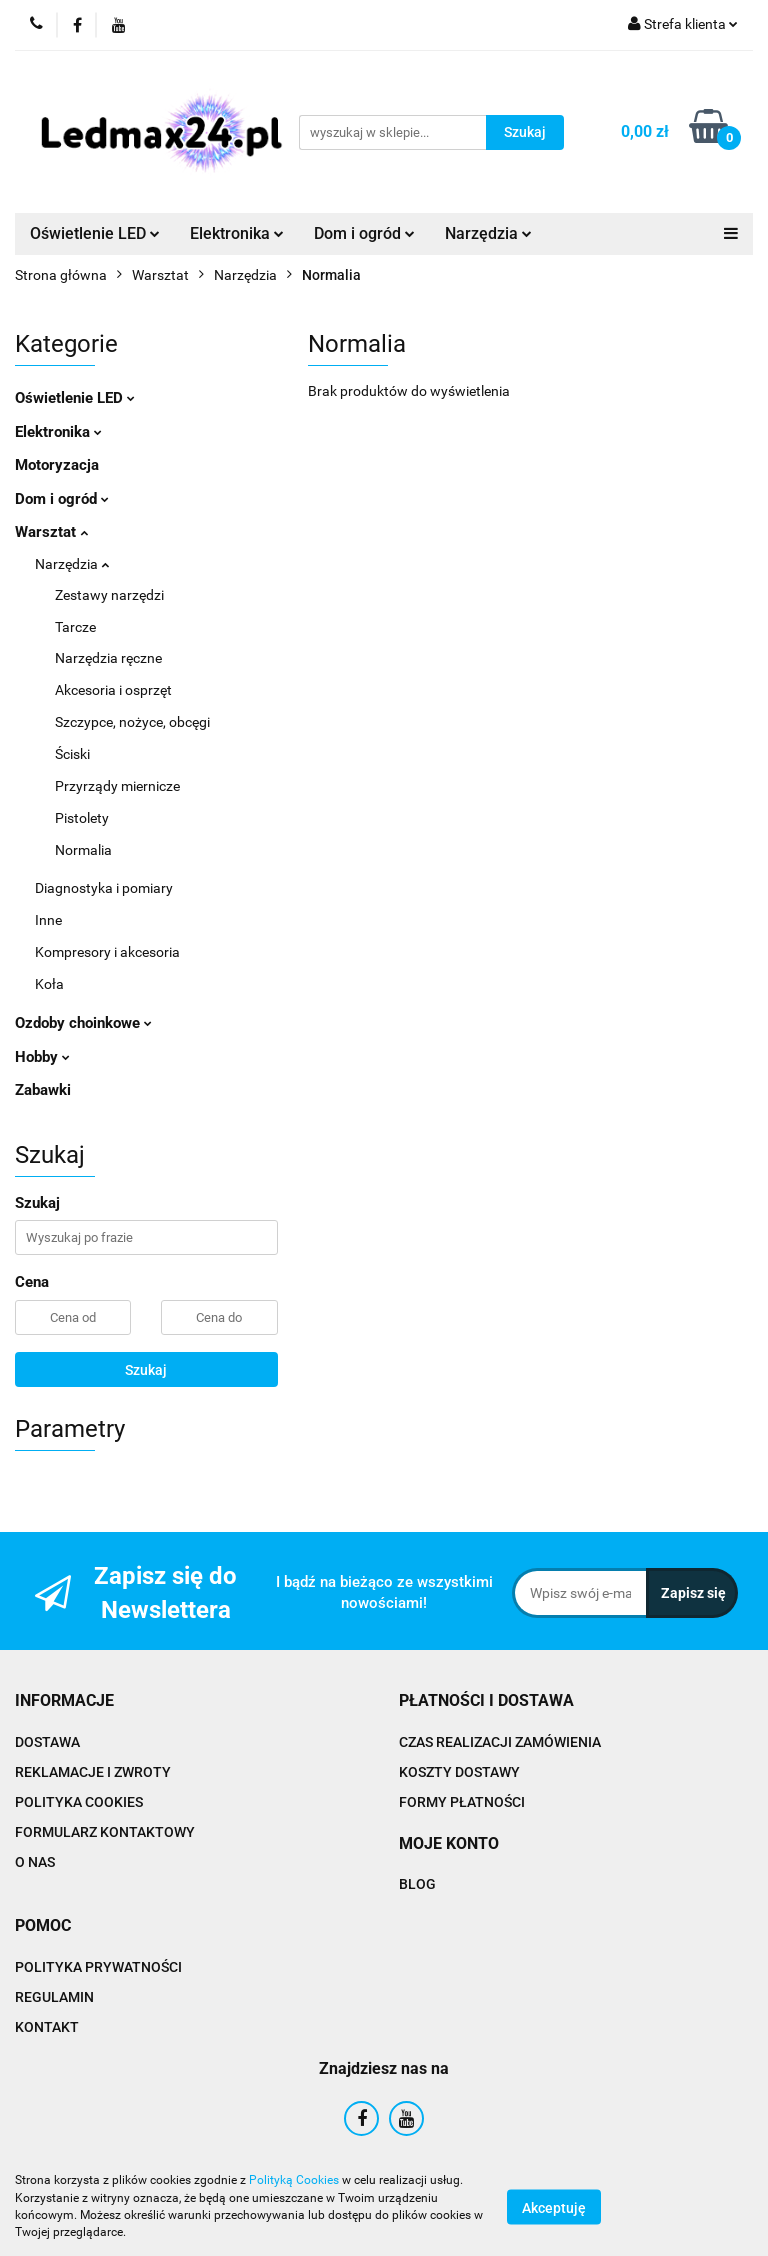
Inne (48, 920)
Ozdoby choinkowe (83, 1023)
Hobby (42, 1057)
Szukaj (146, 1370)
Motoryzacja (57, 465)
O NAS (35, 1862)
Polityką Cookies (294, 2180)
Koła (49, 984)
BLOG (417, 1884)
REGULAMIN (54, 1997)
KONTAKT (47, 2027)
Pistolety (82, 818)
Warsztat (51, 532)
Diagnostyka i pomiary (104, 888)
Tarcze (75, 627)
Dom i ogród (364, 233)
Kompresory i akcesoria (107, 952)
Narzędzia (488, 233)
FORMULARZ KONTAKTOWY (105, 1832)
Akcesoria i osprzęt (113, 690)
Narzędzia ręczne (108, 658)
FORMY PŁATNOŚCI (462, 1802)
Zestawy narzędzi (109, 595)
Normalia (83, 850)
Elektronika (237, 233)
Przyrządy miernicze (117, 786)
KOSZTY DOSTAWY (459, 1772)
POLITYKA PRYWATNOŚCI (98, 1967)
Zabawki (43, 1090)
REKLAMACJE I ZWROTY (93, 1772)
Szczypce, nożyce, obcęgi (132, 722)
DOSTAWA (47, 1742)
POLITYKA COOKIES (79, 1802)
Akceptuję (554, 2207)
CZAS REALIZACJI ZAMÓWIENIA (500, 1742)
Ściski (72, 754)
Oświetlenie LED (95, 233)
